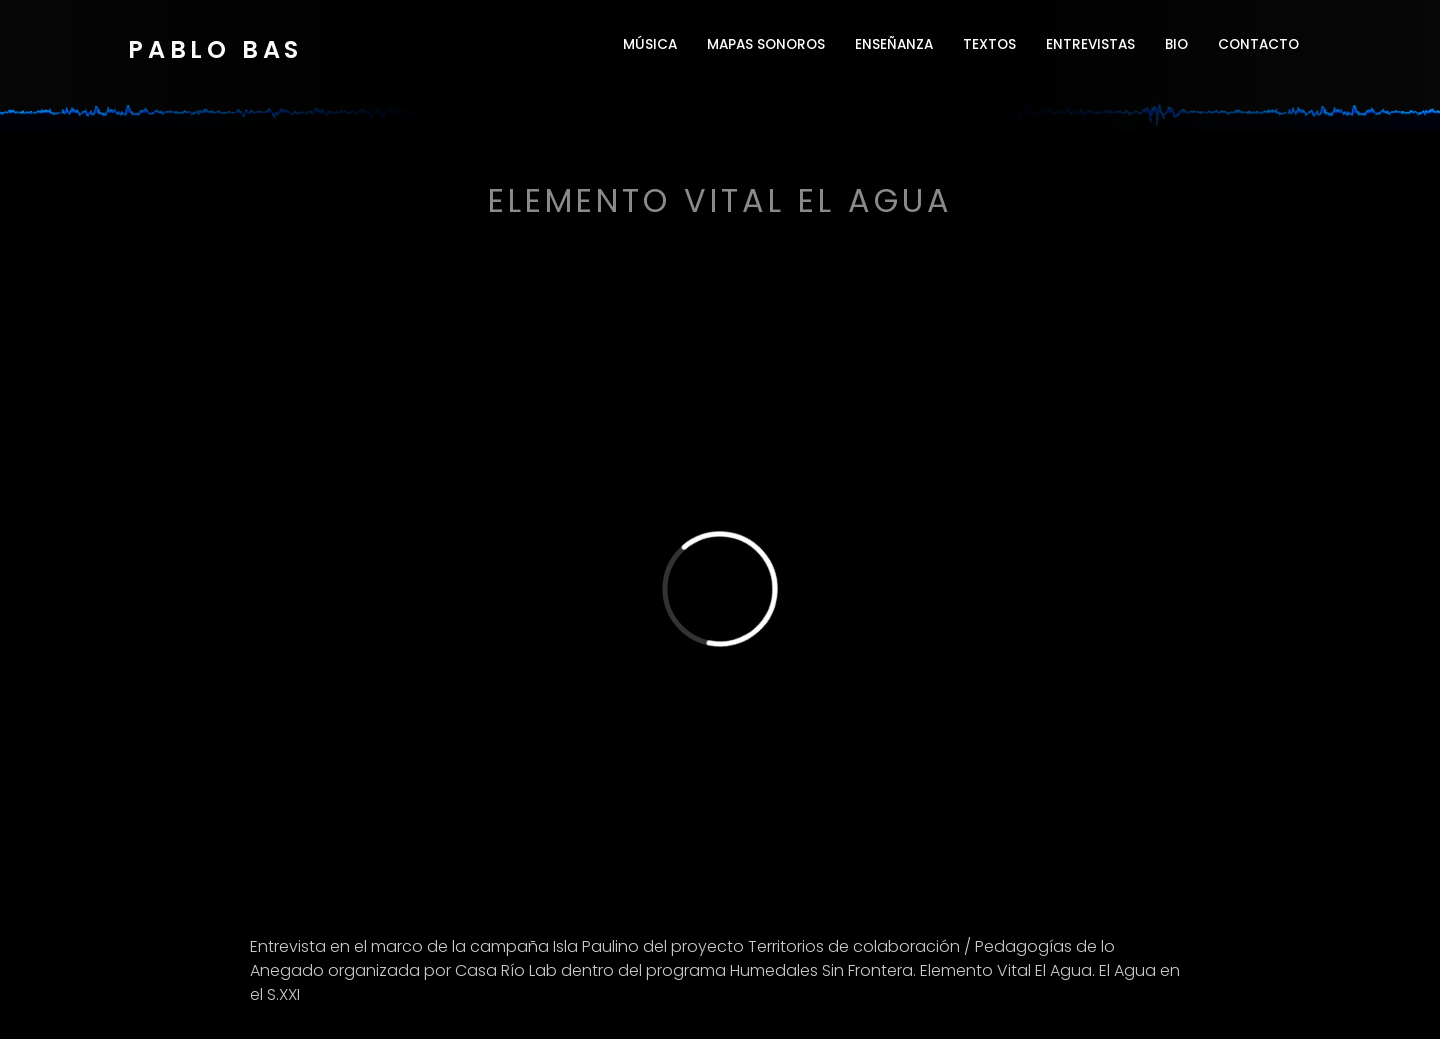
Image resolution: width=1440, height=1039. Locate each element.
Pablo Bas (215, 49)
